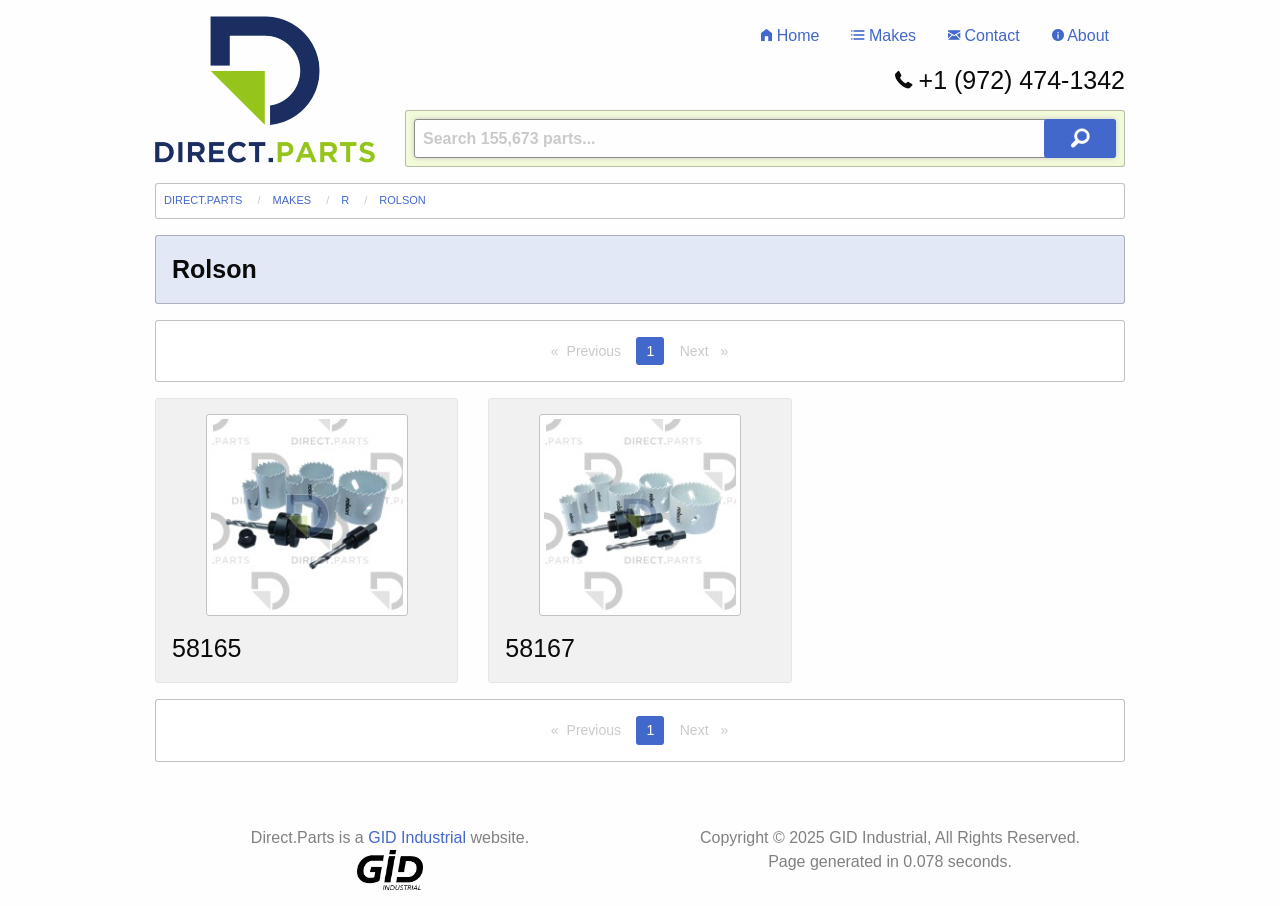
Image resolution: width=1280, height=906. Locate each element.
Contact (984, 35)
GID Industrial (417, 837)
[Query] (765, 138)
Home (790, 35)
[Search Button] (1080, 138)
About (1080, 35)
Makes (883, 35)
